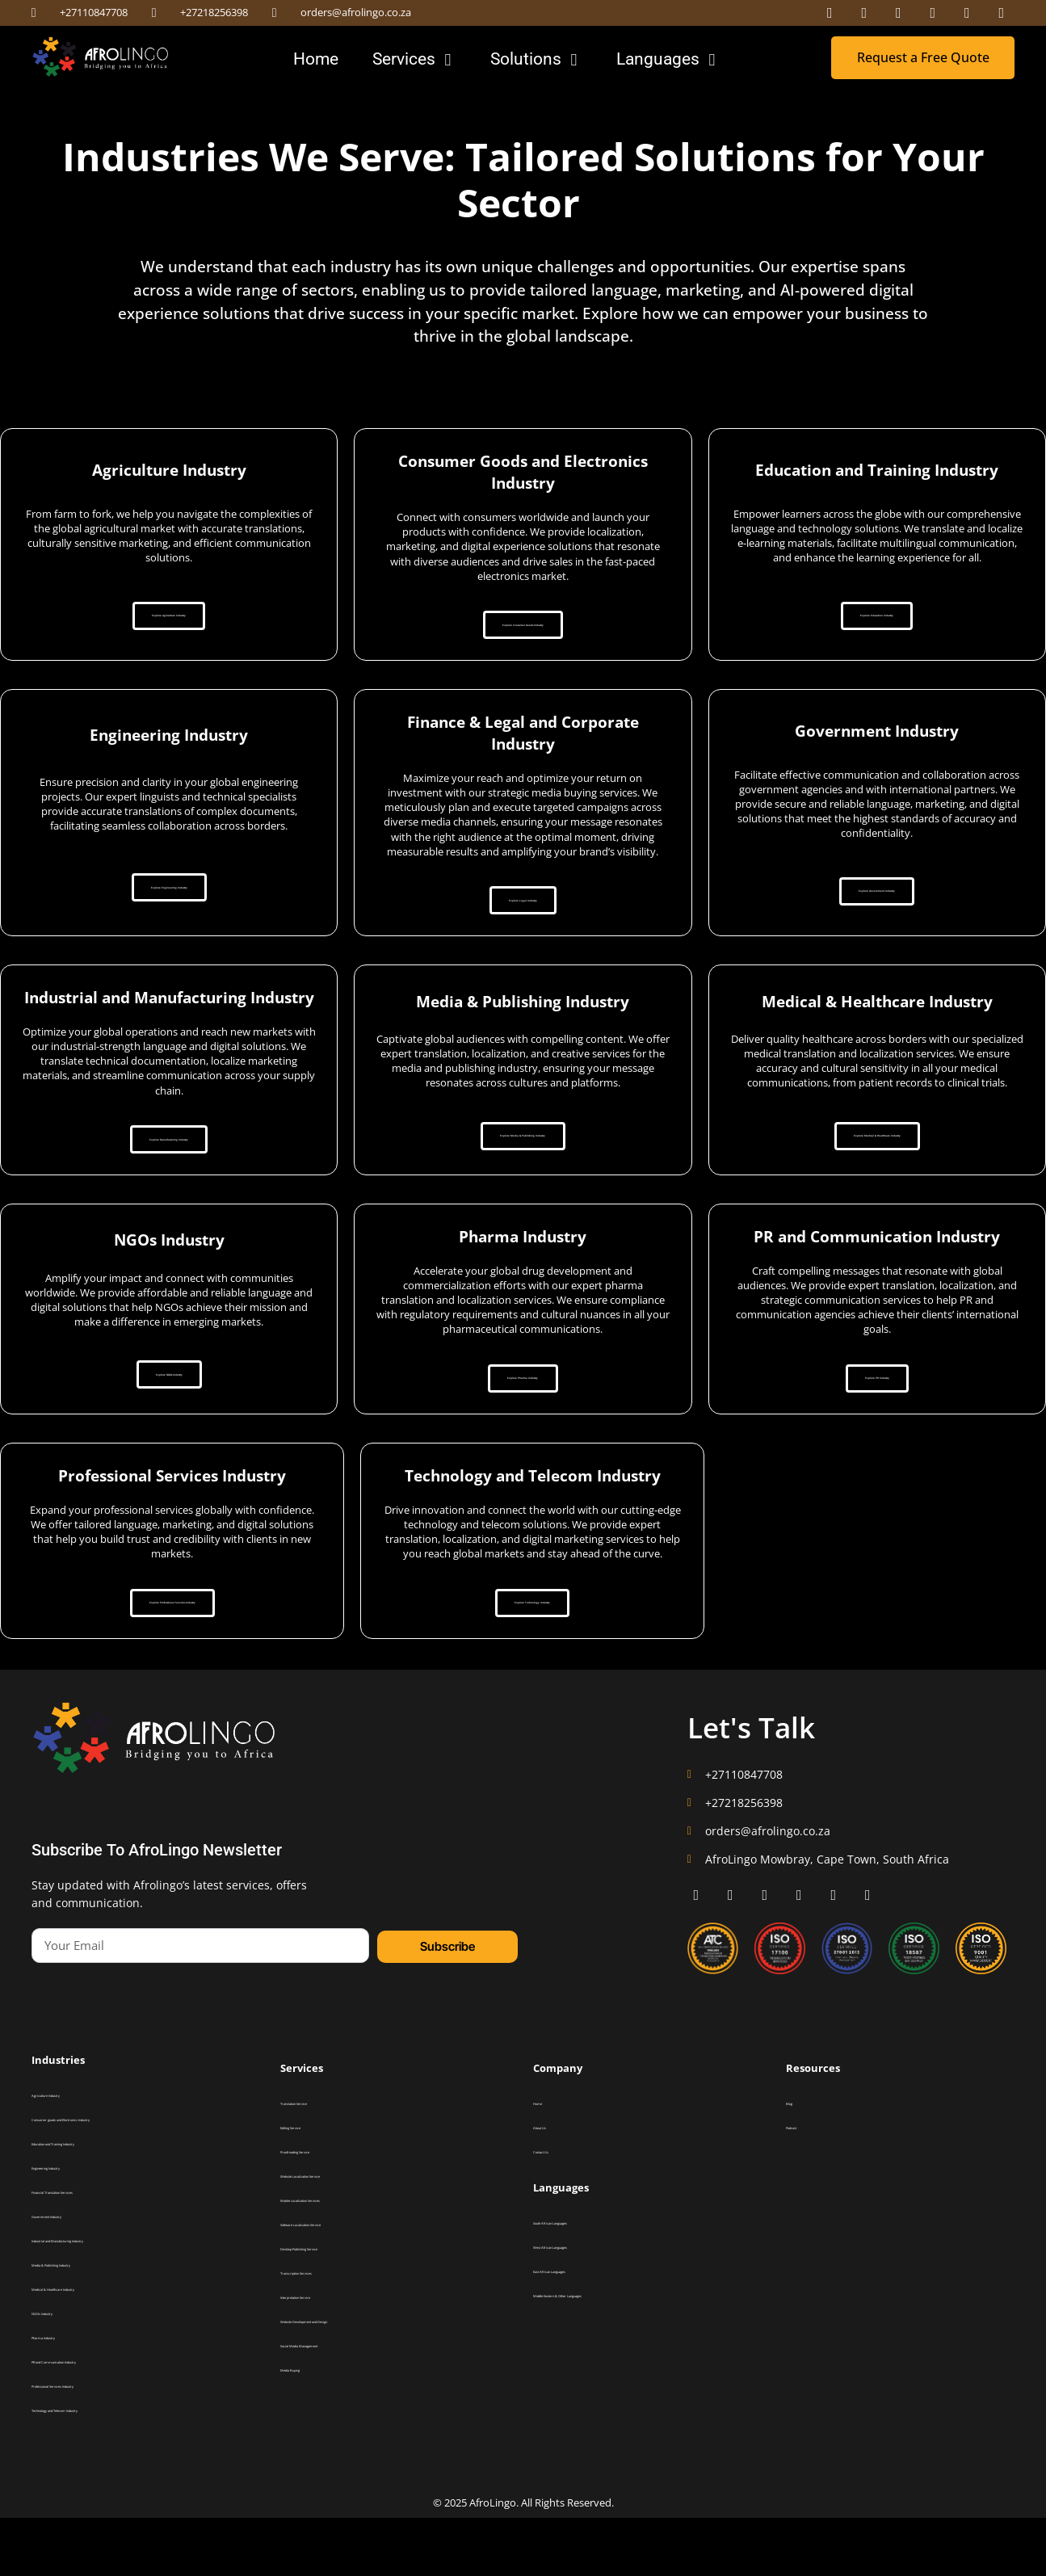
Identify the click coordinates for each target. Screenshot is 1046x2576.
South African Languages (580, 2281)
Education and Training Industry (93, 2202)
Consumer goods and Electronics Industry (111, 2177)
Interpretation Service (322, 2355)
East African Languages (577, 2329)
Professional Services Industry (89, 2444)
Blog (794, 2161)
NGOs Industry (60, 2371)
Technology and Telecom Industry (97, 2468)
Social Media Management (331, 2404)
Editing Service (308, 2185)
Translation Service (317, 2161)
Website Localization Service (335, 2234)
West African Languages (578, 2305)
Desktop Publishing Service (332, 2307)
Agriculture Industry (69, 2153)
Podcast (801, 2185)
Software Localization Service (336, 2282)
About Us (550, 2185)
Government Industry (72, 2274)
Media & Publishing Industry (86, 2323)
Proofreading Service (319, 2210)
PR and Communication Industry (93, 2420)
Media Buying (306, 2428)
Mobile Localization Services (335, 2258)
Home (544, 2161)
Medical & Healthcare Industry (90, 2347)
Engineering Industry (71, 2226)
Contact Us (554, 2210)
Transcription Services (323, 2331)
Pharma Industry (63, 2396)
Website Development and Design (345, 2379)
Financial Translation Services (89, 2250)
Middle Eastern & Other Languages (600, 2354)
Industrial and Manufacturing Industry (105, 2299)
